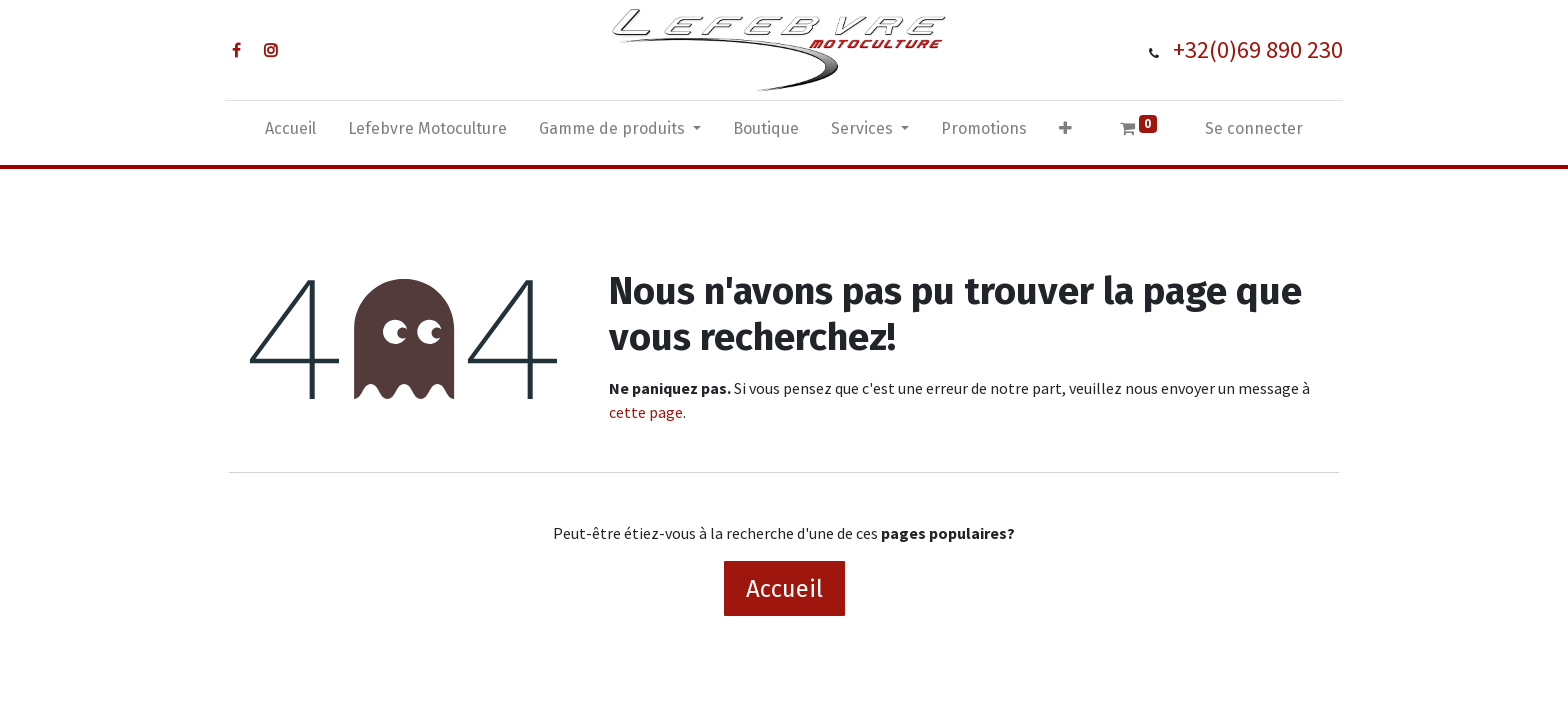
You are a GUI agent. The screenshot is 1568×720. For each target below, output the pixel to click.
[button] (1065, 133)
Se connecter (1254, 128)
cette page (646, 412)
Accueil (784, 589)
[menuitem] (290, 133)
